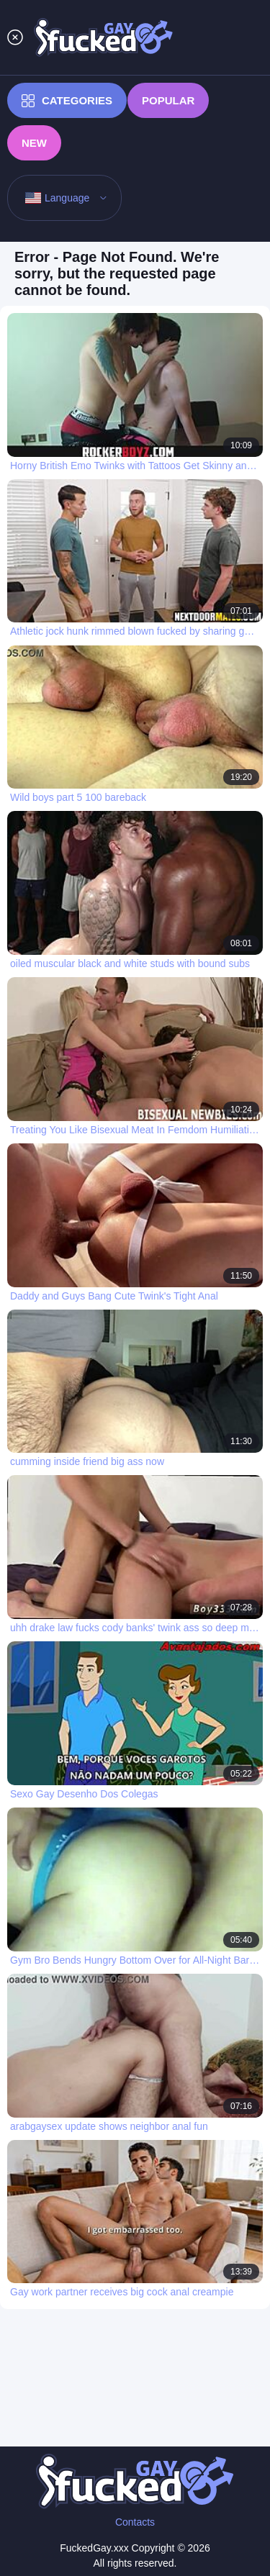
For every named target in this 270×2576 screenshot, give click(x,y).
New (34, 143)
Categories (67, 100)
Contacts (135, 2522)
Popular (168, 100)
